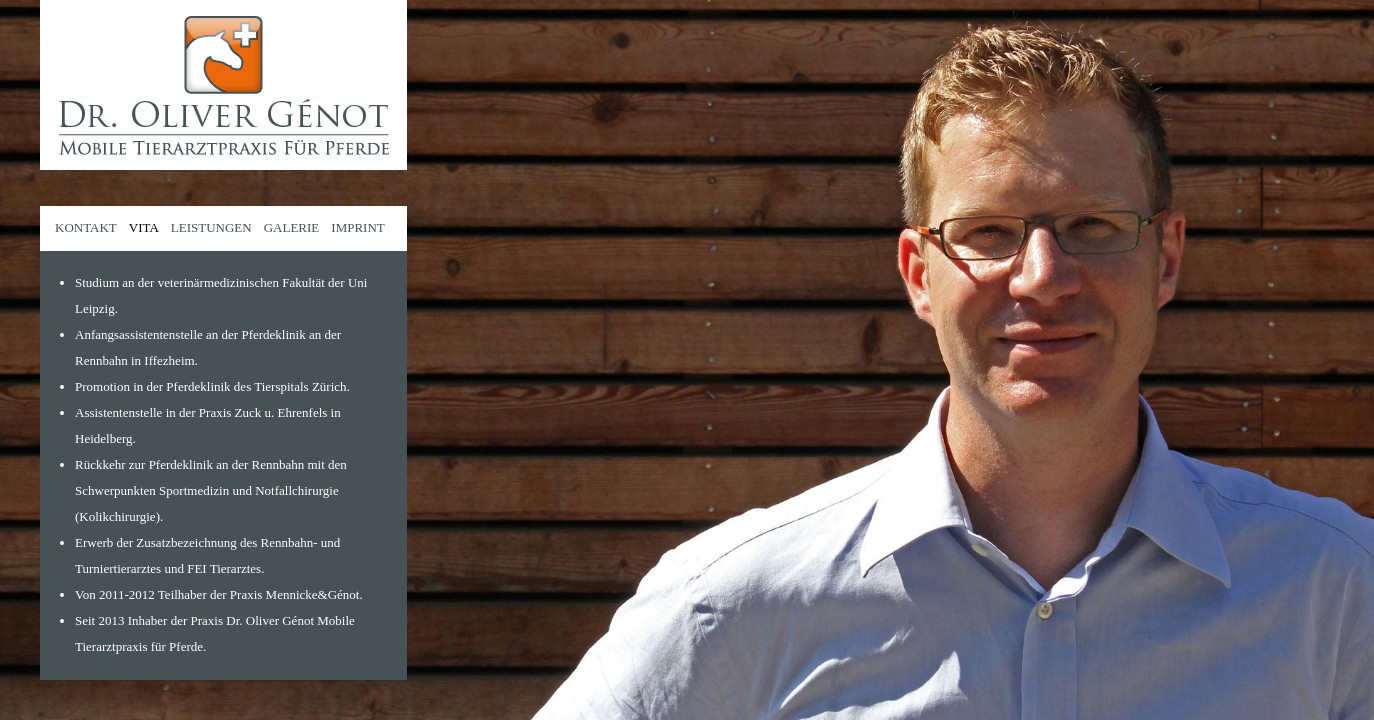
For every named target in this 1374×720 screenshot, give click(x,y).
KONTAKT (86, 227)
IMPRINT (357, 227)
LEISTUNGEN (211, 227)
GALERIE (292, 227)
